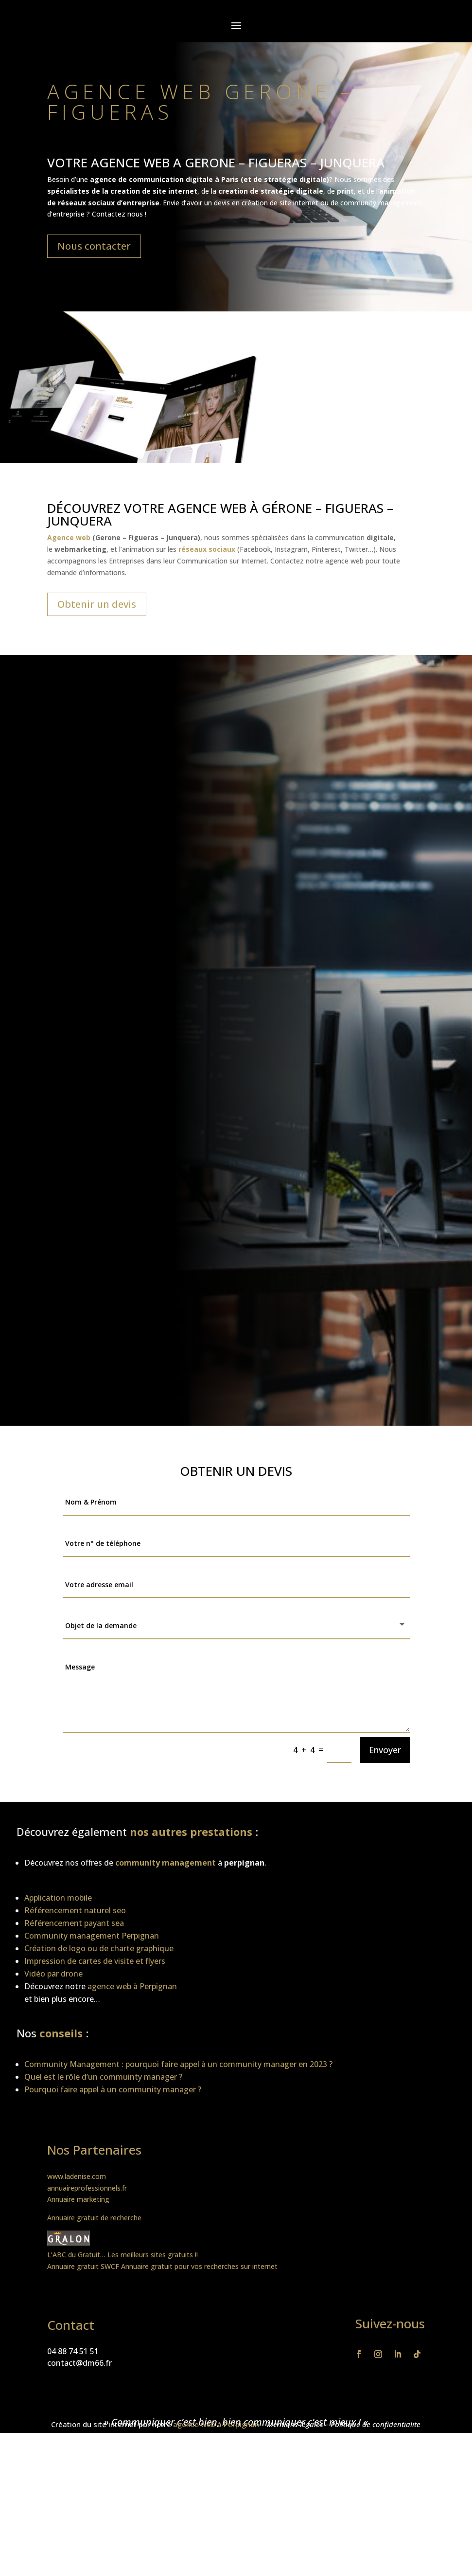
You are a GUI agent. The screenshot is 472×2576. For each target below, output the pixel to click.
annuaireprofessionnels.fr (87, 2188)
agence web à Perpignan (216, 2424)
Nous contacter (94, 246)
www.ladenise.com (76, 2176)
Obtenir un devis (96, 604)
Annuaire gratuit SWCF (83, 2266)
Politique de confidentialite (375, 2424)
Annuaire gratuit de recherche (94, 2217)
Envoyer (385, 1750)
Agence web (68, 537)
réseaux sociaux (86, 202)
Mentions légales (295, 2424)
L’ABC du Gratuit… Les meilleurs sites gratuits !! (122, 2254)
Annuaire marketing (78, 2199)
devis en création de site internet (266, 202)
